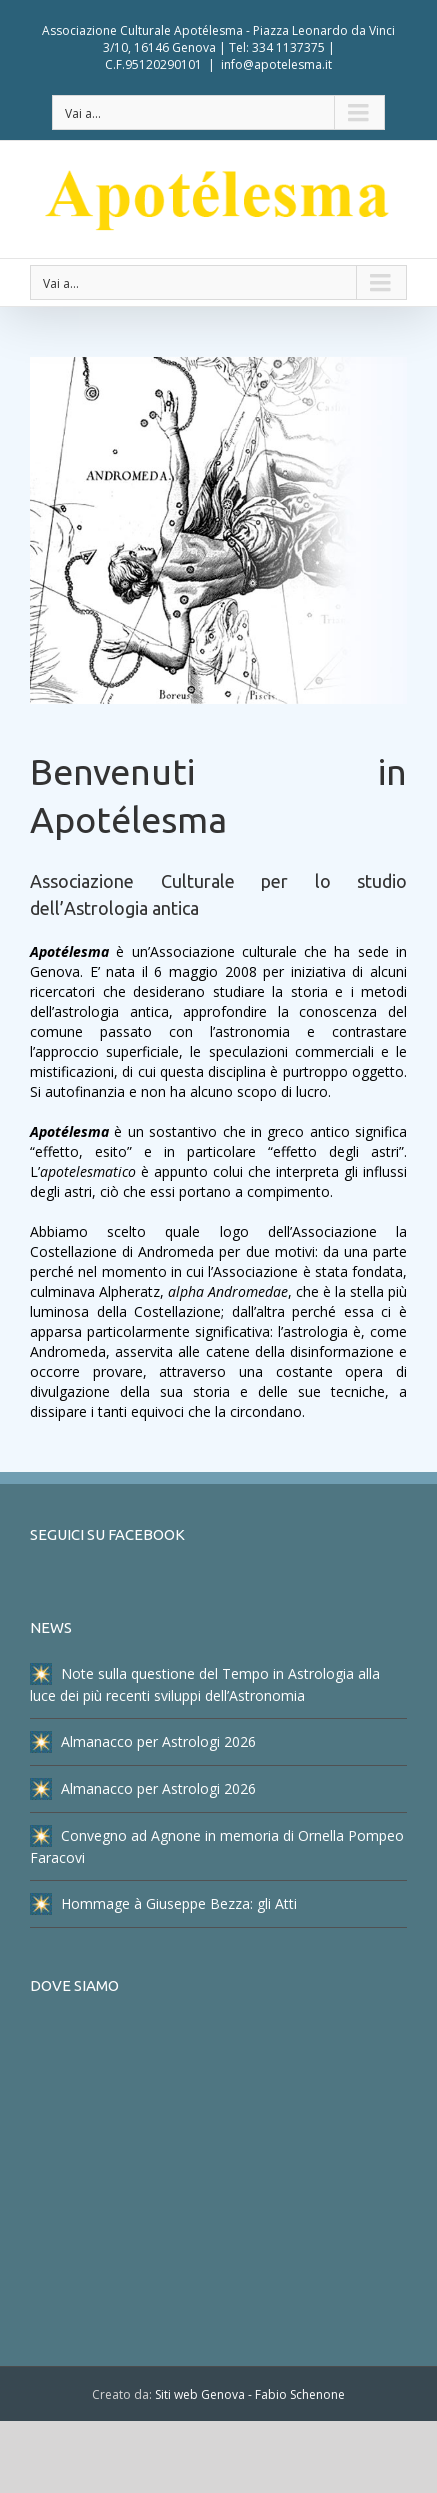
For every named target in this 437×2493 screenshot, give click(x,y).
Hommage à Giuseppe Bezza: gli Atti (163, 1904)
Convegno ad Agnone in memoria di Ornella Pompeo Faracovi (217, 1846)
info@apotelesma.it (276, 64)
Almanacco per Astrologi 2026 (143, 1742)
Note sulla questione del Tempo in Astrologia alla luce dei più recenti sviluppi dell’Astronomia (205, 1684)
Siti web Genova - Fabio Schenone (250, 2394)
